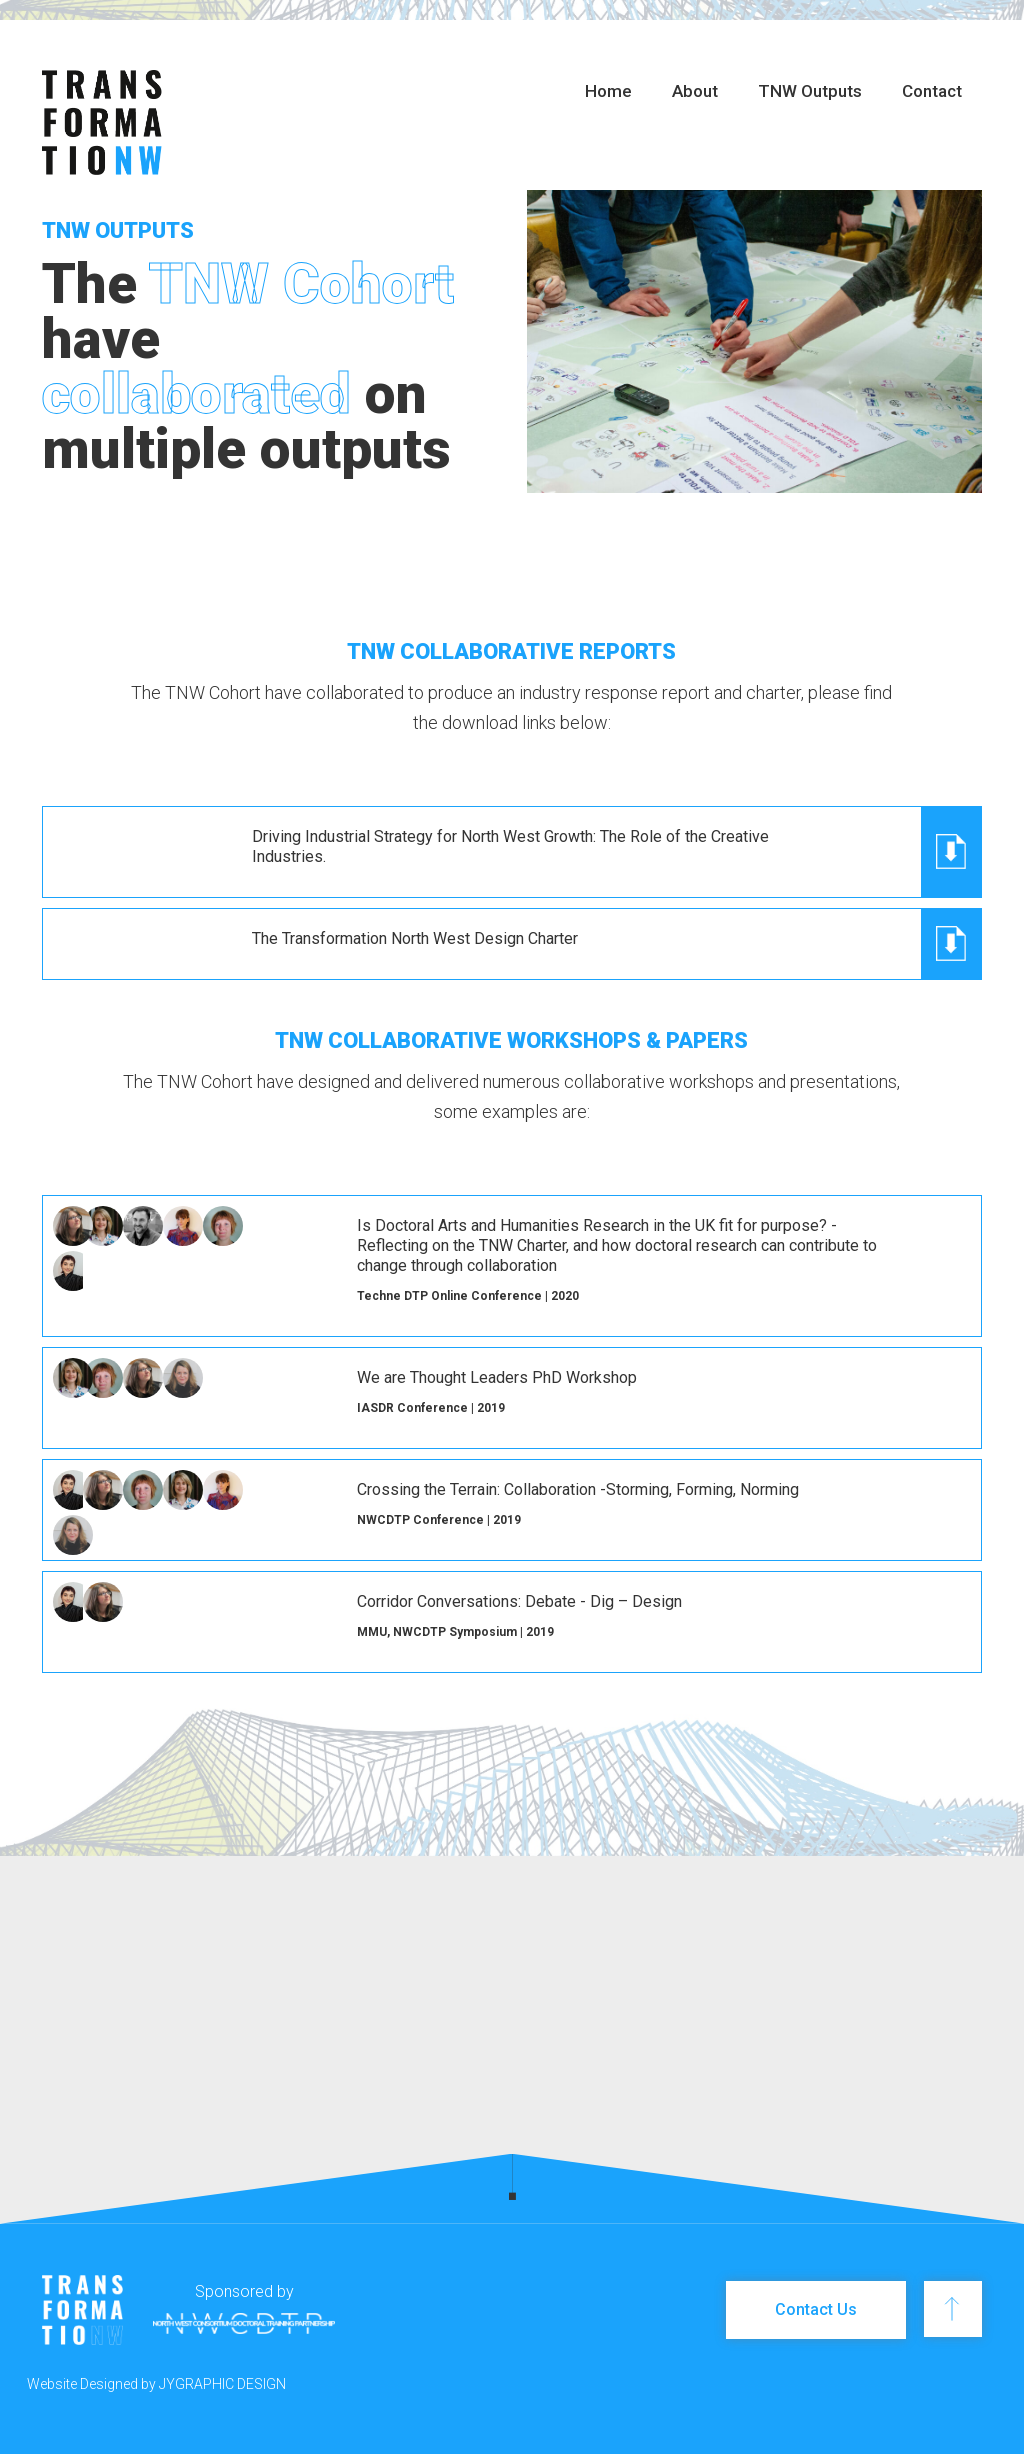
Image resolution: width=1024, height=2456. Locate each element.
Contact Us (816, 2309)
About (695, 91)
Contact (932, 91)
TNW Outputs (810, 91)
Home (608, 91)
